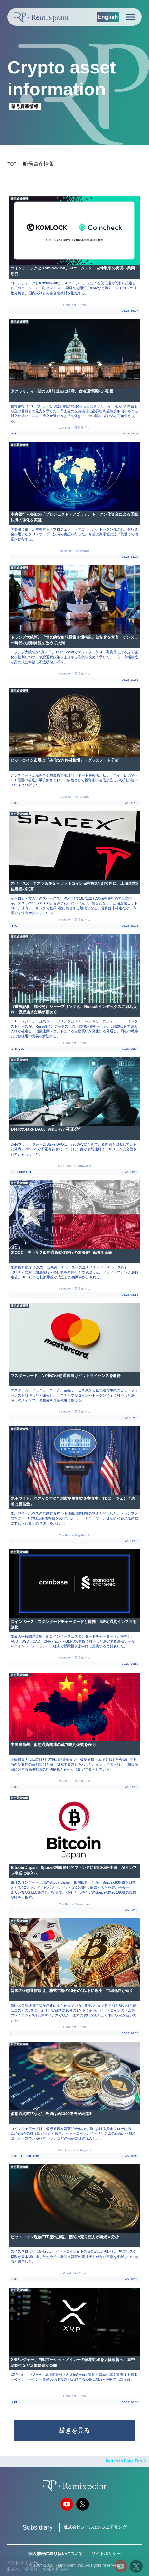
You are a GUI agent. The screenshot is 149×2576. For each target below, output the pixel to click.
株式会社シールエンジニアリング (95, 2527)
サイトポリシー (106, 2553)
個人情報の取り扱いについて (55, 2553)
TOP (12, 164)
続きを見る (74, 2430)
